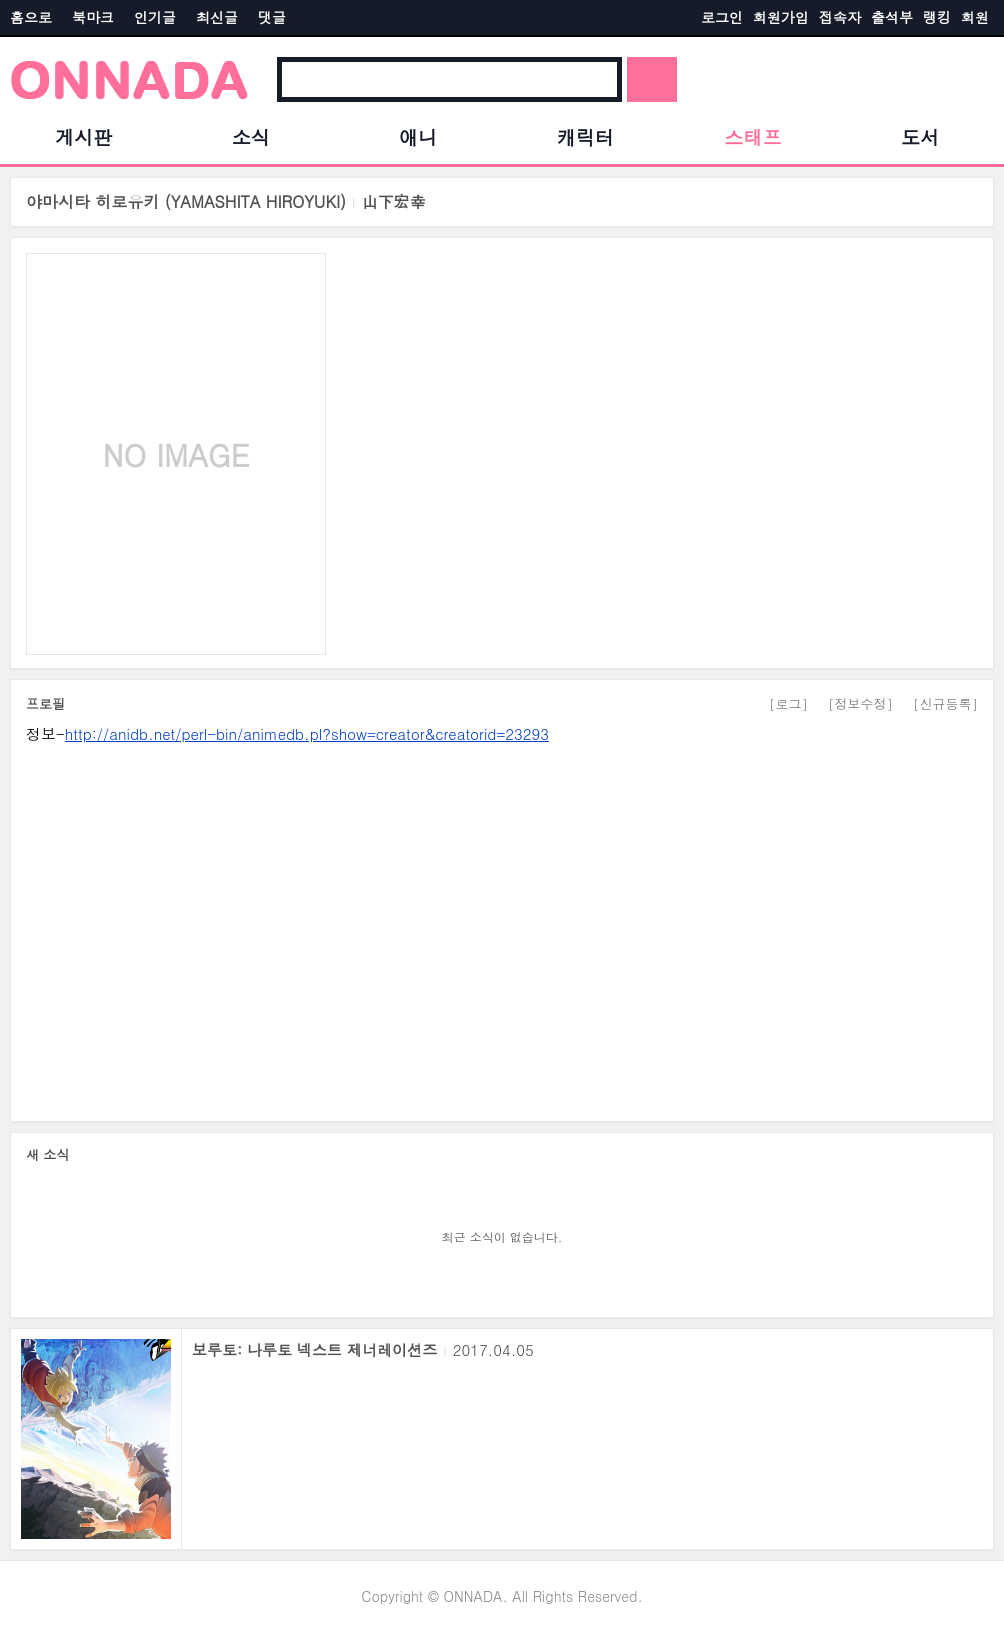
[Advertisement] (502, 926)
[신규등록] (945, 703)
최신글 (217, 17)
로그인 (722, 17)
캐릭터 (585, 136)
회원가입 (781, 17)
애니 (418, 136)
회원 (975, 17)
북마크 (93, 17)
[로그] (788, 703)
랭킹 (937, 17)
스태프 (752, 136)
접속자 (840, 17)
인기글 (155, 17)
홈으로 (31, 17)
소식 (251, 136)
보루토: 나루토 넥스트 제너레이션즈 (314, 1349)
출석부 (892, 17)
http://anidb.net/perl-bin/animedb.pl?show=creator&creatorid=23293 (307, 733)
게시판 (83, 136)
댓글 (272, 17)
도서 (920, 136)
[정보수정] (860, 703)
